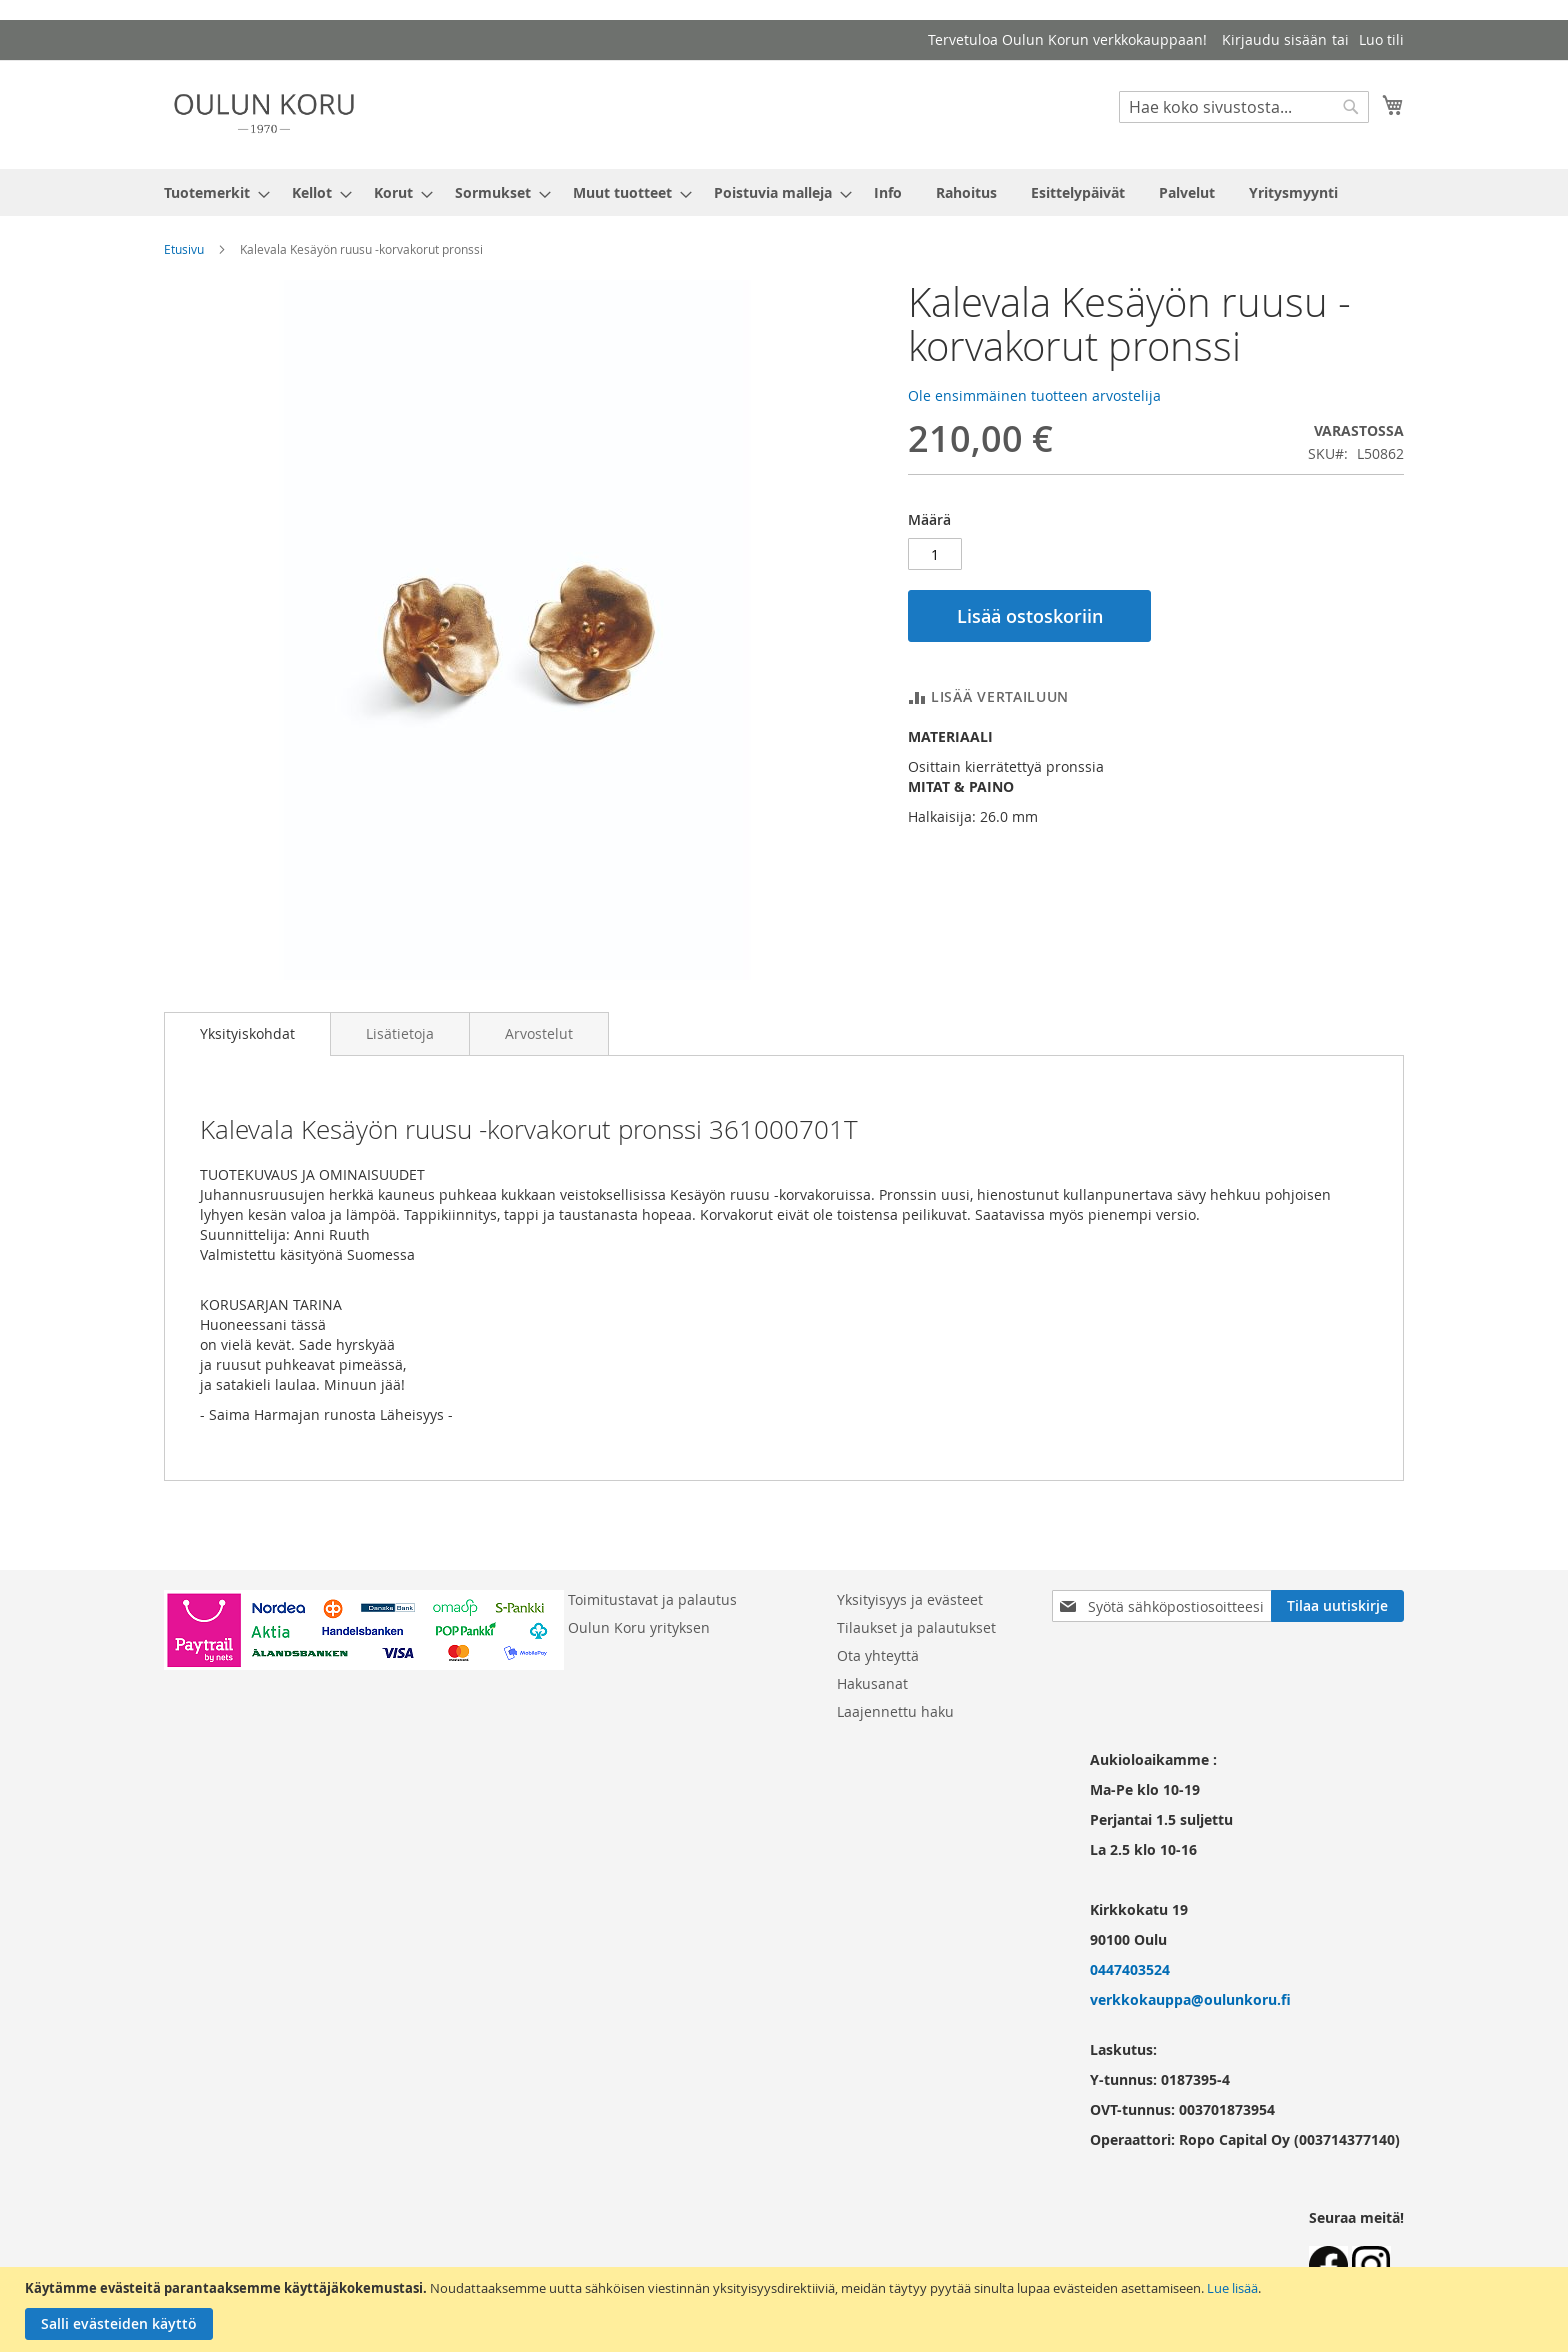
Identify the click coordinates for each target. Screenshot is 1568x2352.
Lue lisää (1232, 2288)
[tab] (247, 1034)
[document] (786, 2309)
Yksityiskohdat (247, 1033)
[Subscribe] (1337, 1606)
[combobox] (1244, 107)
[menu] (784, 192)
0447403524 (1130, 1969)
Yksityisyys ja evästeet (910, 1599)
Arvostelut (539, 1033)
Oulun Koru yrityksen (639, 1627)
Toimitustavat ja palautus (652, 1599)
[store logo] (264, 113)
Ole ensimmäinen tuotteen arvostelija (1034, 395)
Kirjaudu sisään (1274, 39)
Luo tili (1381, 39)
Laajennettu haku (895, 1711)
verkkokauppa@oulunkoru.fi (1190, 1999)
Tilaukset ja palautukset (916, 1627)
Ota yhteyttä (878, 1655)
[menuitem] (211, 192)
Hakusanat (872, 1683)
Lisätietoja (400, 1033)
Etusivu (184, 249)
